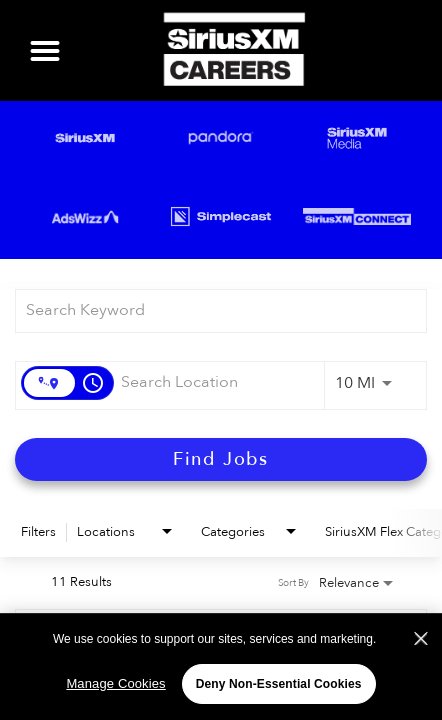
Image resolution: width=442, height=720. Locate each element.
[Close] (421, 643)
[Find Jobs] (221, 459)
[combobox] (211, 310)
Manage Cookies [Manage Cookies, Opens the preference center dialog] (115, 687)
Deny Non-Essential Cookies (279, 688)
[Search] (221, 459)
